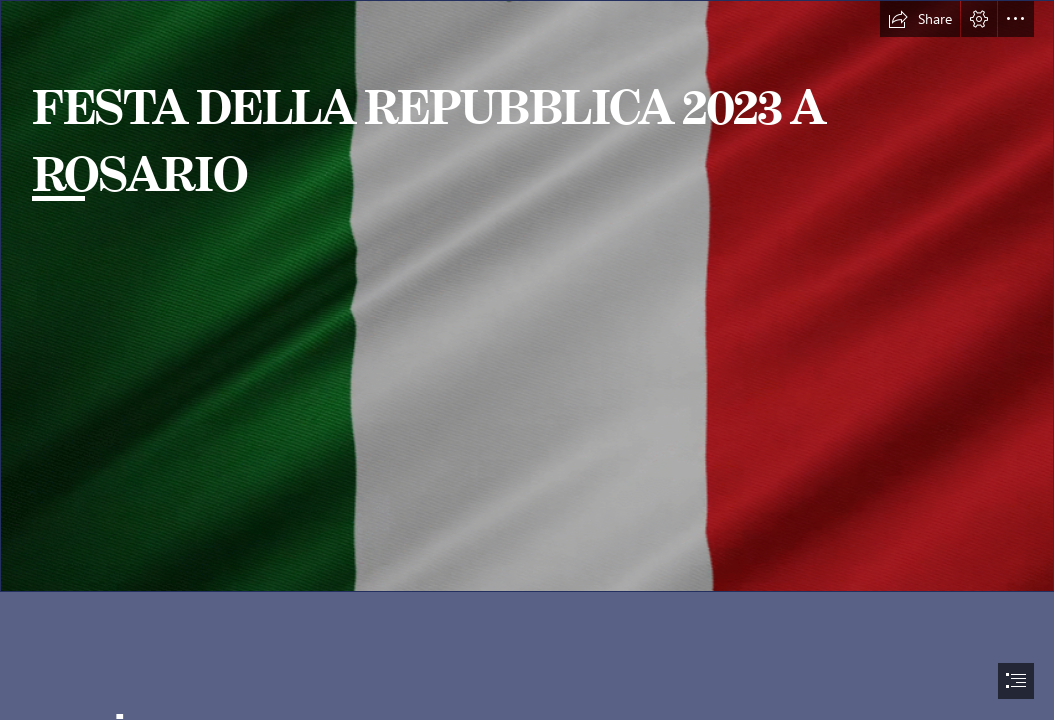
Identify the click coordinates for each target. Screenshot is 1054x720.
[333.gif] (527, 296)
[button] (920, 19)
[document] (527, 360)
